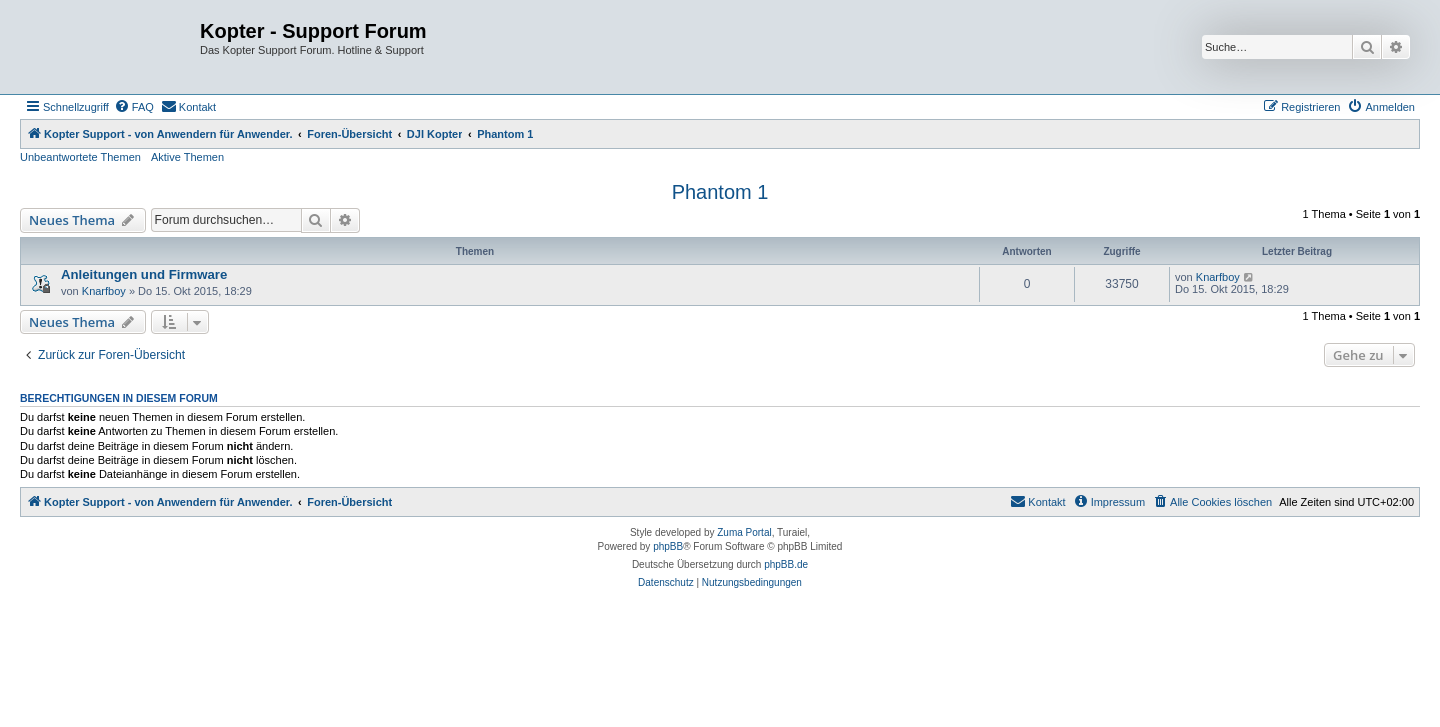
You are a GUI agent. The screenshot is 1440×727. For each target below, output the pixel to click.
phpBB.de (786, 564)
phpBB (668, 546)
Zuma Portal (744, 532)
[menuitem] (134, 107)
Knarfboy (104, 291)
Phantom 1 (720, 192)
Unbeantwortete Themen (80, 157)
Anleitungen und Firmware (144, 274)
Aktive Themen (187, 157)
